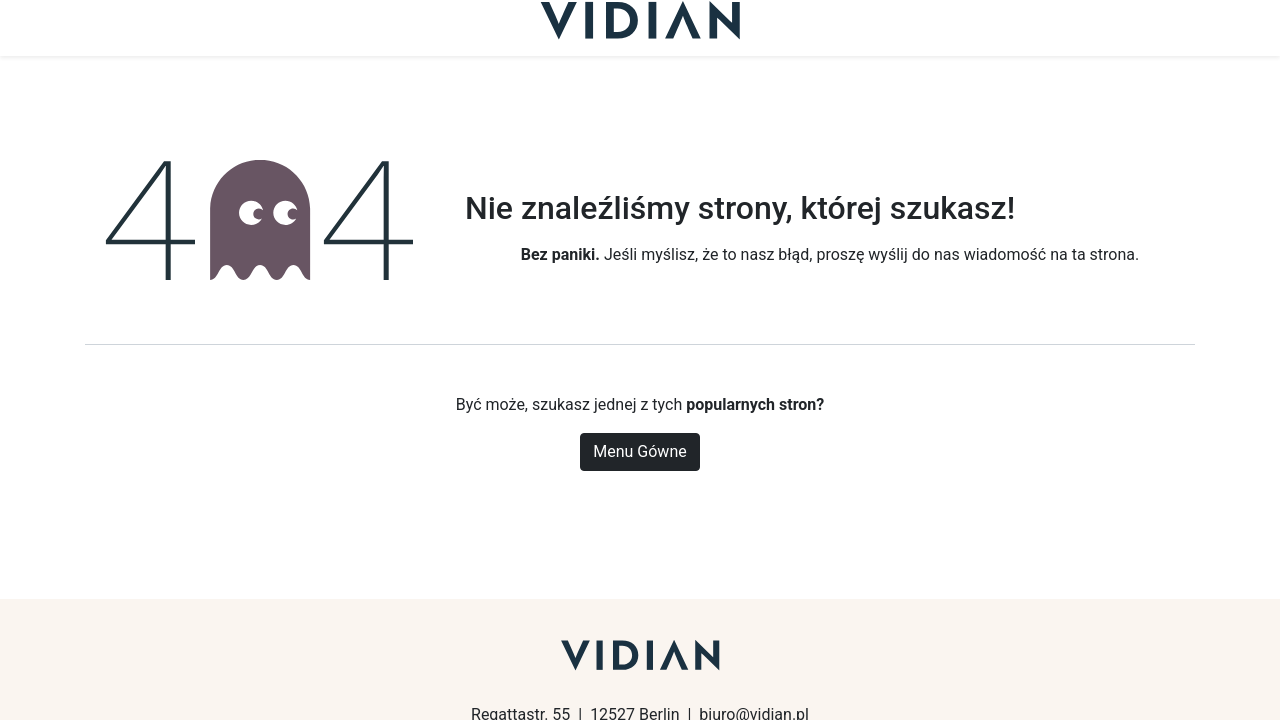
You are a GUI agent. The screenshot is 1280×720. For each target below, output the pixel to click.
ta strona (1103, 254)
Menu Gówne (639, 451)
